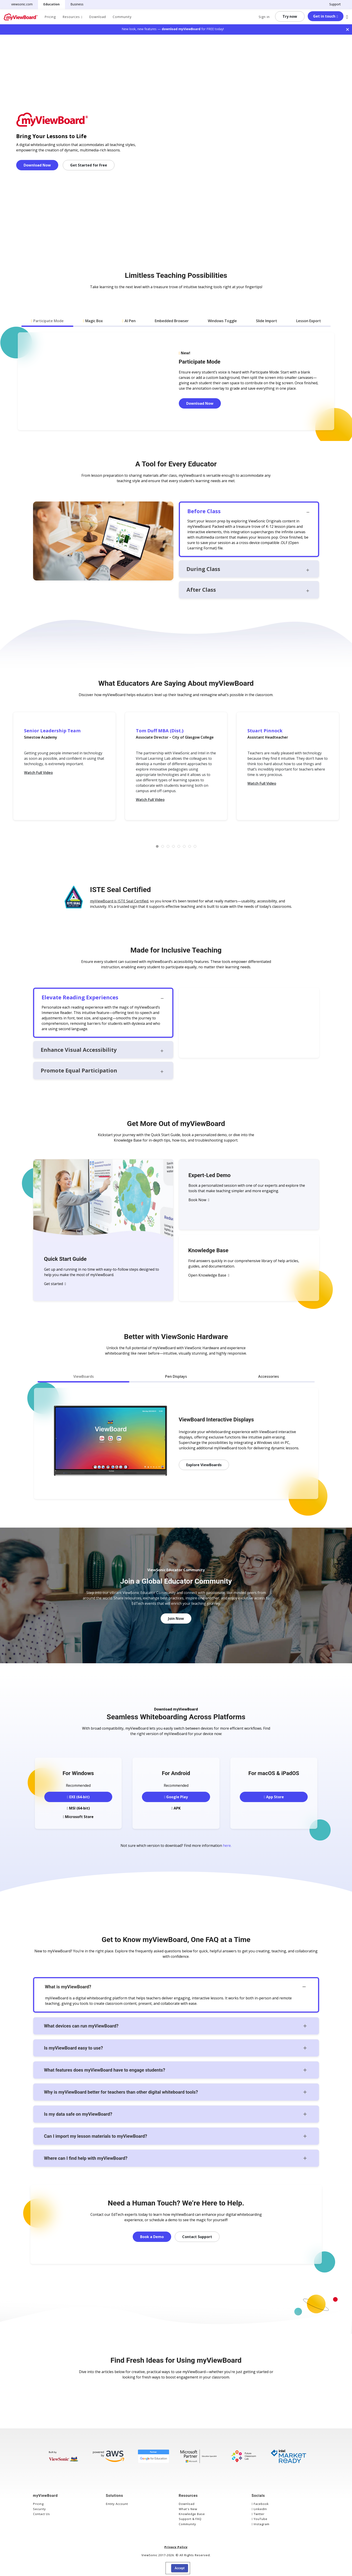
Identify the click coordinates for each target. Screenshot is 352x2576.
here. (227, 1854)
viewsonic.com (24, 4)
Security (39, 2522)
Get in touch (324, 16)
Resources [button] (71, 17)
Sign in (264, 17)
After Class (204, 591)
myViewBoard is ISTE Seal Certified (119, 903)
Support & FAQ (190, 2532)
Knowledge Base (192, 2526)
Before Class (207, 511)
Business (79, 4)
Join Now (176, 1623)
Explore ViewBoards (204, 1470)
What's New (188, 2522)
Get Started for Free (88, 165)
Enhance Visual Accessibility (82, 1053)
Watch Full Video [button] (38, 775)
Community (122, 17)
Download (97, 17)
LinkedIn (259, 2522)
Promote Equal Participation (82, 1075)
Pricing (50, 17)
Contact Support (197, 2246)
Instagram (261, 2537)
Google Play (176, 1803)
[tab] (47, 321)
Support (333, 4)
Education (54, 4)
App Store (274, 1803)
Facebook (260, 2516)
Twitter (258, 2526)
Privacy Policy (176, 2560)
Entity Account (117, 2516)
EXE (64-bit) (78, 1803)
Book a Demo (152, 2246)
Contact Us (41, 2526)
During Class (207, 570)
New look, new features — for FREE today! (173, 29)
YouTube (260, 2532)
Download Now (37, 165)
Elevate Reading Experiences (83, 1000)
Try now (289, 16)
